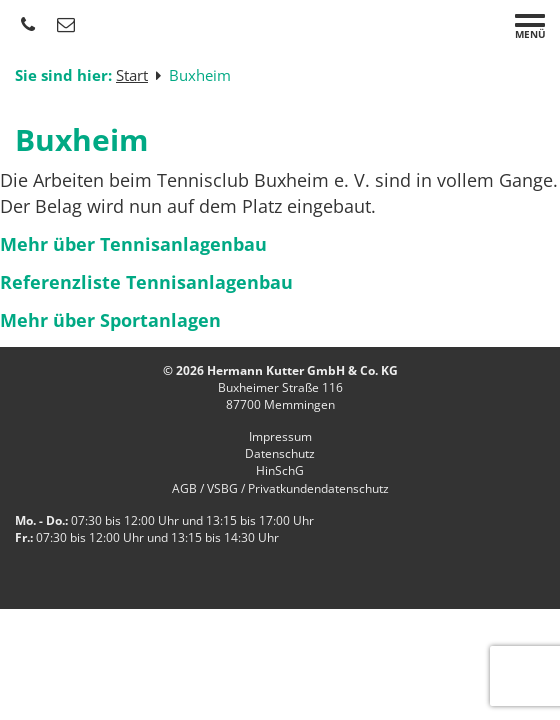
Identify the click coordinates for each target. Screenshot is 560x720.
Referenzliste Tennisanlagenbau (146, 282)
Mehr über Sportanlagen (110, 320)
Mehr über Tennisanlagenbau (133, 244)
